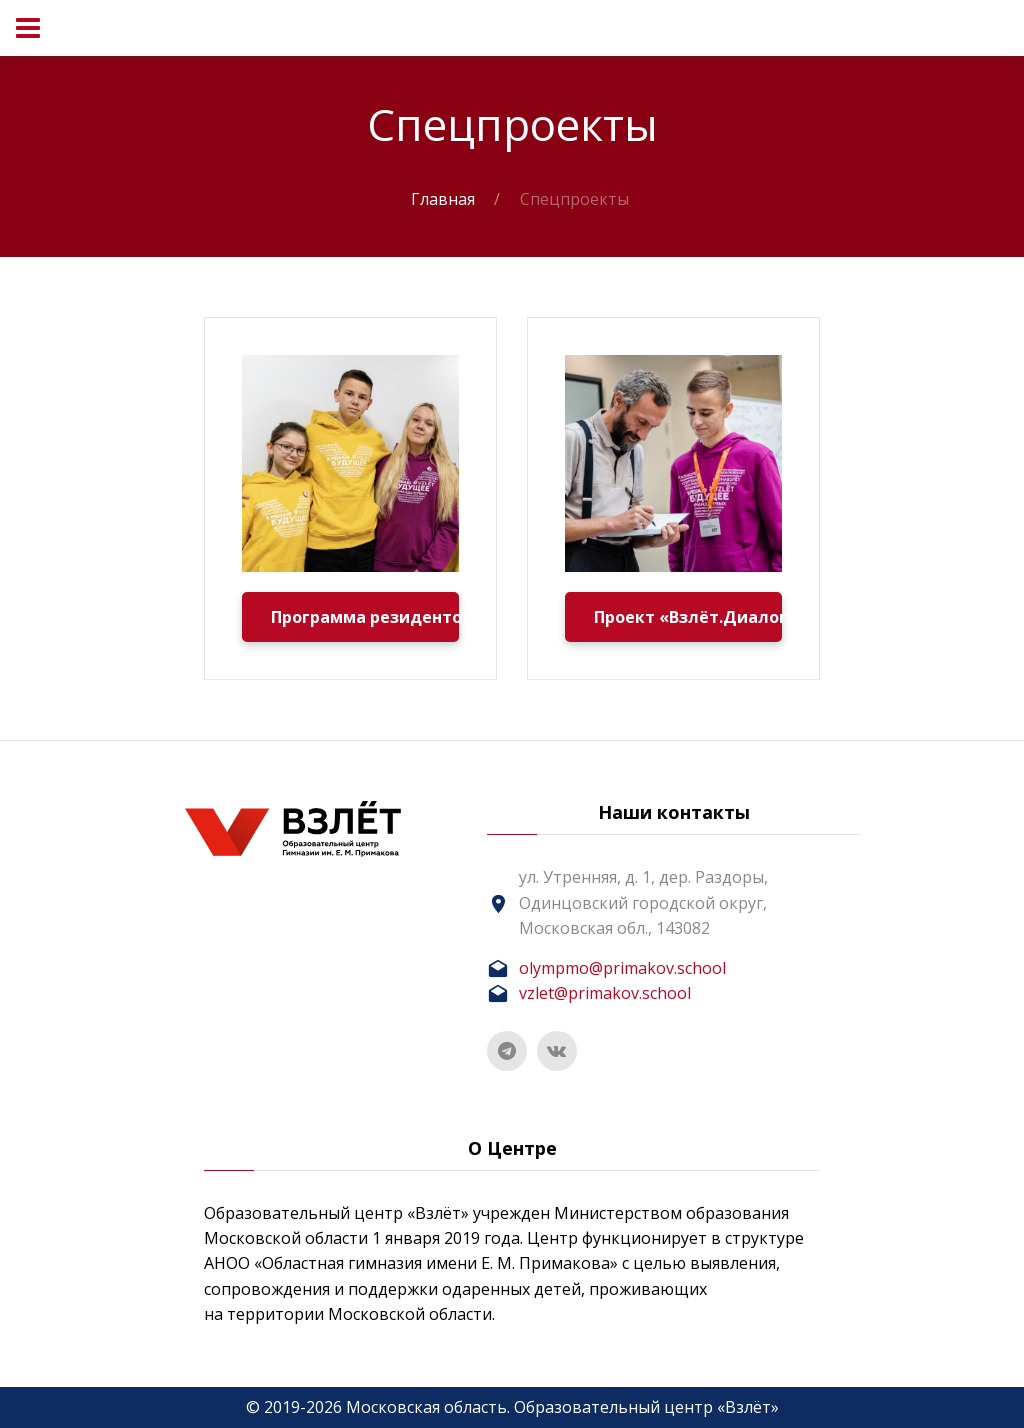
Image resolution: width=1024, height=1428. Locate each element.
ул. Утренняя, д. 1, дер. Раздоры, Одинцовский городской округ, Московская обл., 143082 (643, 902)
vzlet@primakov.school (605, 993)
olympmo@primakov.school (622, 968)
